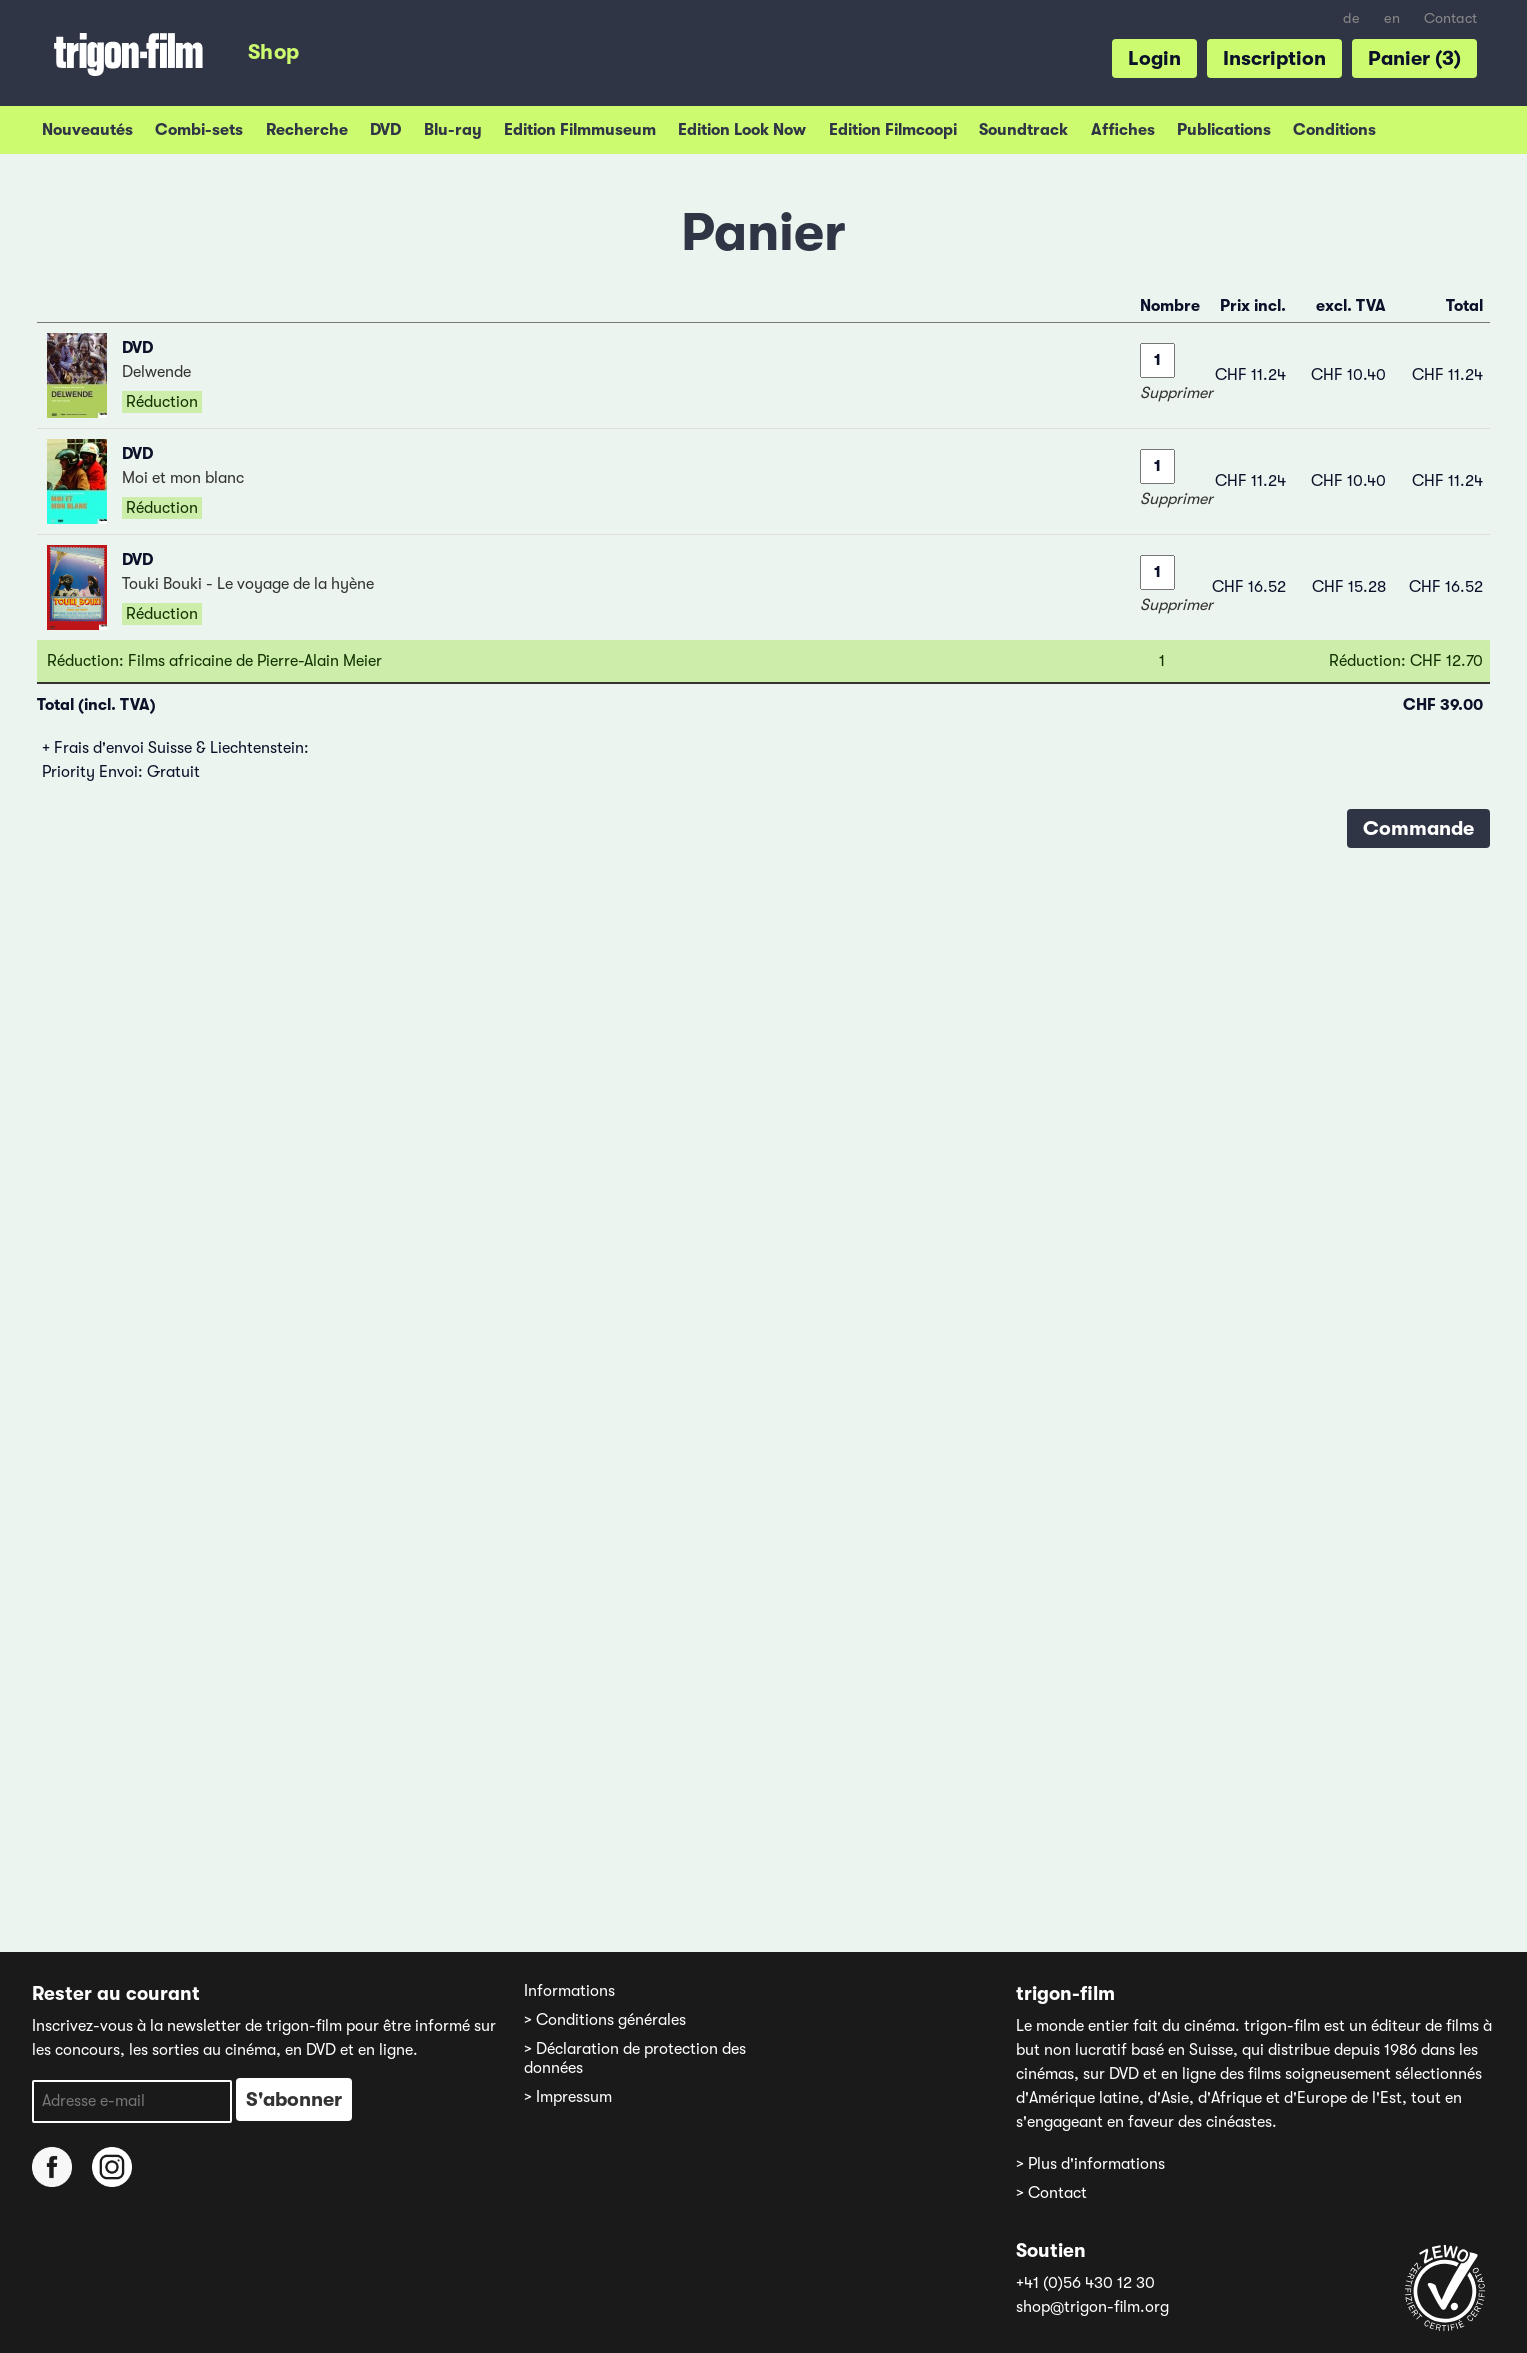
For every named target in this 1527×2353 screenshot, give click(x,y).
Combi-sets (199, 130)
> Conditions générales (605, 2020)
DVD (385, 130)
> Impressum (568, 2097)
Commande (1418, 828)
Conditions (1334, 130)
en (1392, 18)
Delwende (156, 372)
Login (1154, 58)
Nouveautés (87, 130)
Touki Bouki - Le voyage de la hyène (248, 584)
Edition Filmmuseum (580, 130)
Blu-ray (453, 130)
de (1351, 18)
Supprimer (1176, 393)
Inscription (1274, 58)
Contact (1450, 18)
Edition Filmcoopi (893, 130)
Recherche (307, 130)
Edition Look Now (742, 130)
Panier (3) (1414, 58)
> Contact (1051, 2193)
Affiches (1123, 130)
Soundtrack (1023, 130)
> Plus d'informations (1090, 2164)
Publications (1224, 130)
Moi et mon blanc (183, 478)
